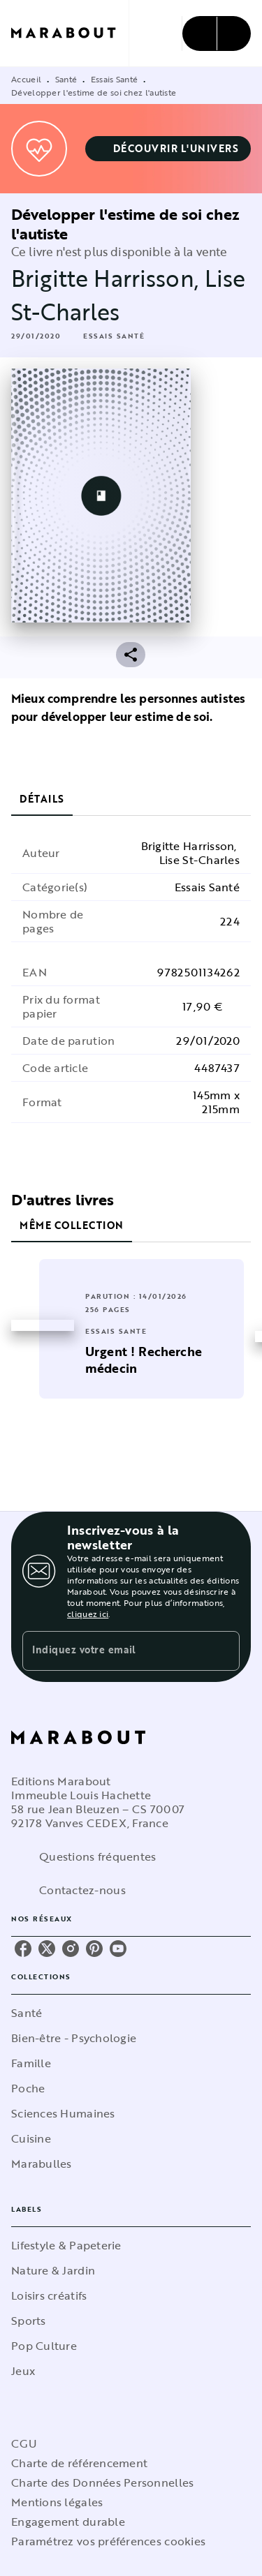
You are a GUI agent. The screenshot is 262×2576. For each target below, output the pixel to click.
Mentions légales (57, 2502)
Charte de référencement (79, 2463)
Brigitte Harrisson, (108, 278)
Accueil (26, 79)
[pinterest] (94, 1948)
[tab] (42, 799)
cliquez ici (87, 1613)
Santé (66, 79)
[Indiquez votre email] (113, 1651)
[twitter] (47, 1948)
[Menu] (216, 33)
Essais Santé (114, 79)
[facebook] (23, 1948)
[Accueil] (70, 33)
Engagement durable (68, 2521)
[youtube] (118, 1948)
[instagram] (70, 1948)
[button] (168, 148)
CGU (23, 2443)
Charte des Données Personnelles (102, 2482)
